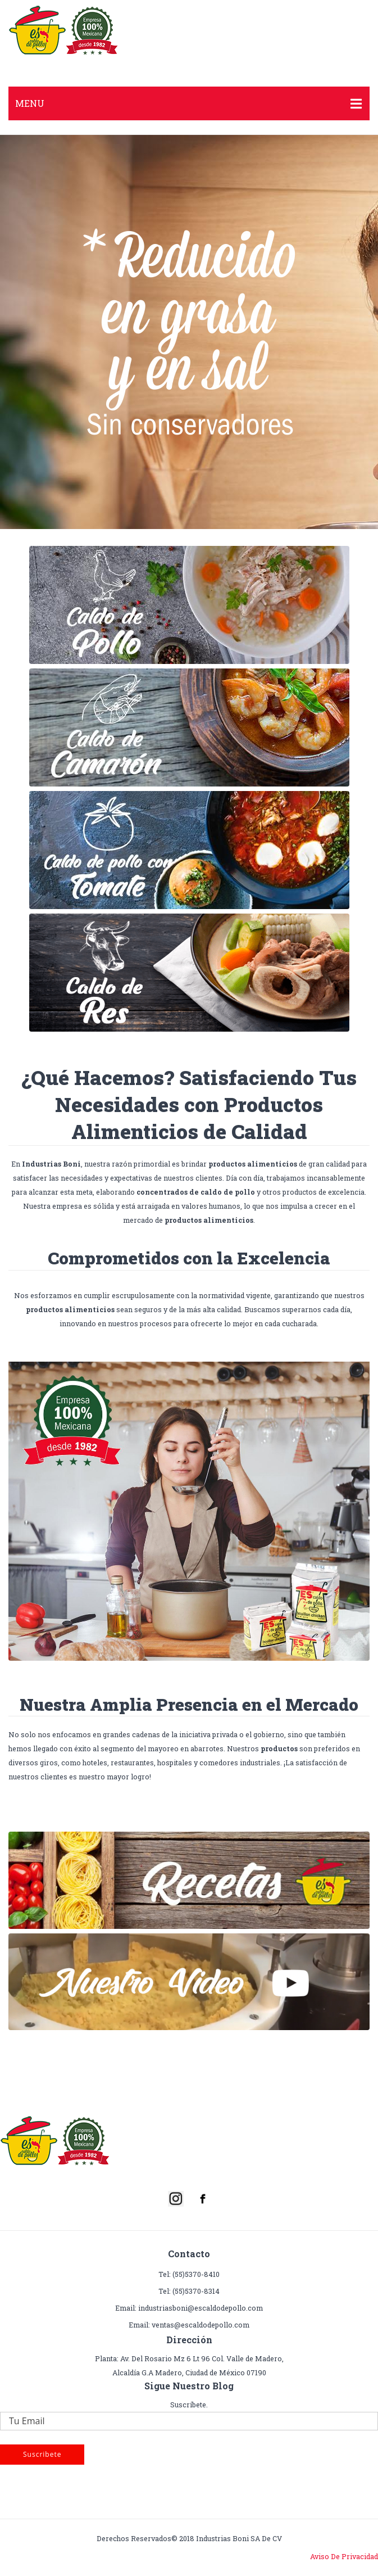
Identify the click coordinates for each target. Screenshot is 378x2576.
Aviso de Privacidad (344, 2556)
